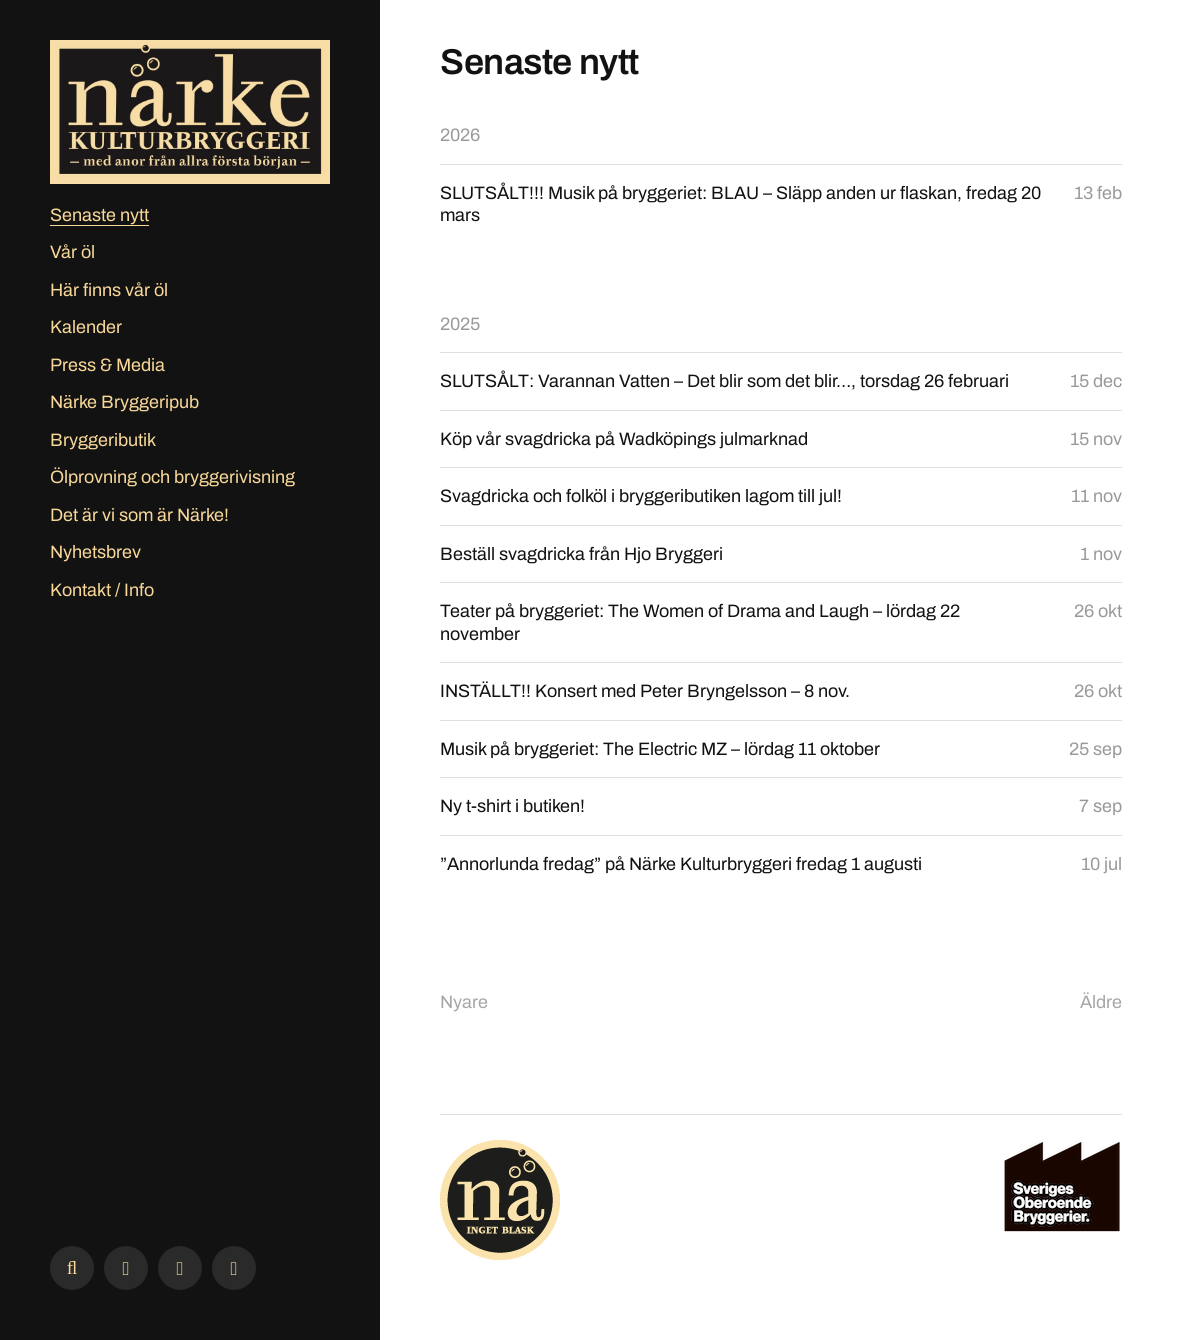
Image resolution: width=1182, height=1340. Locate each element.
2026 (460, 135)
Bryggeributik (103, 440)
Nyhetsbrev (95, 552)
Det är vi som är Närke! (139, 515)
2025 (460, 324)
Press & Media (107, 365)
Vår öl (72, 252)
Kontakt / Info (102, 590)
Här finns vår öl (109, 290)
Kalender (86, 327)
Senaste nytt (99, 215)
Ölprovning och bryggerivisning (172, 477)
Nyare (464, 1002)
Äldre (1101, 1002)
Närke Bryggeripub (124, 402)
